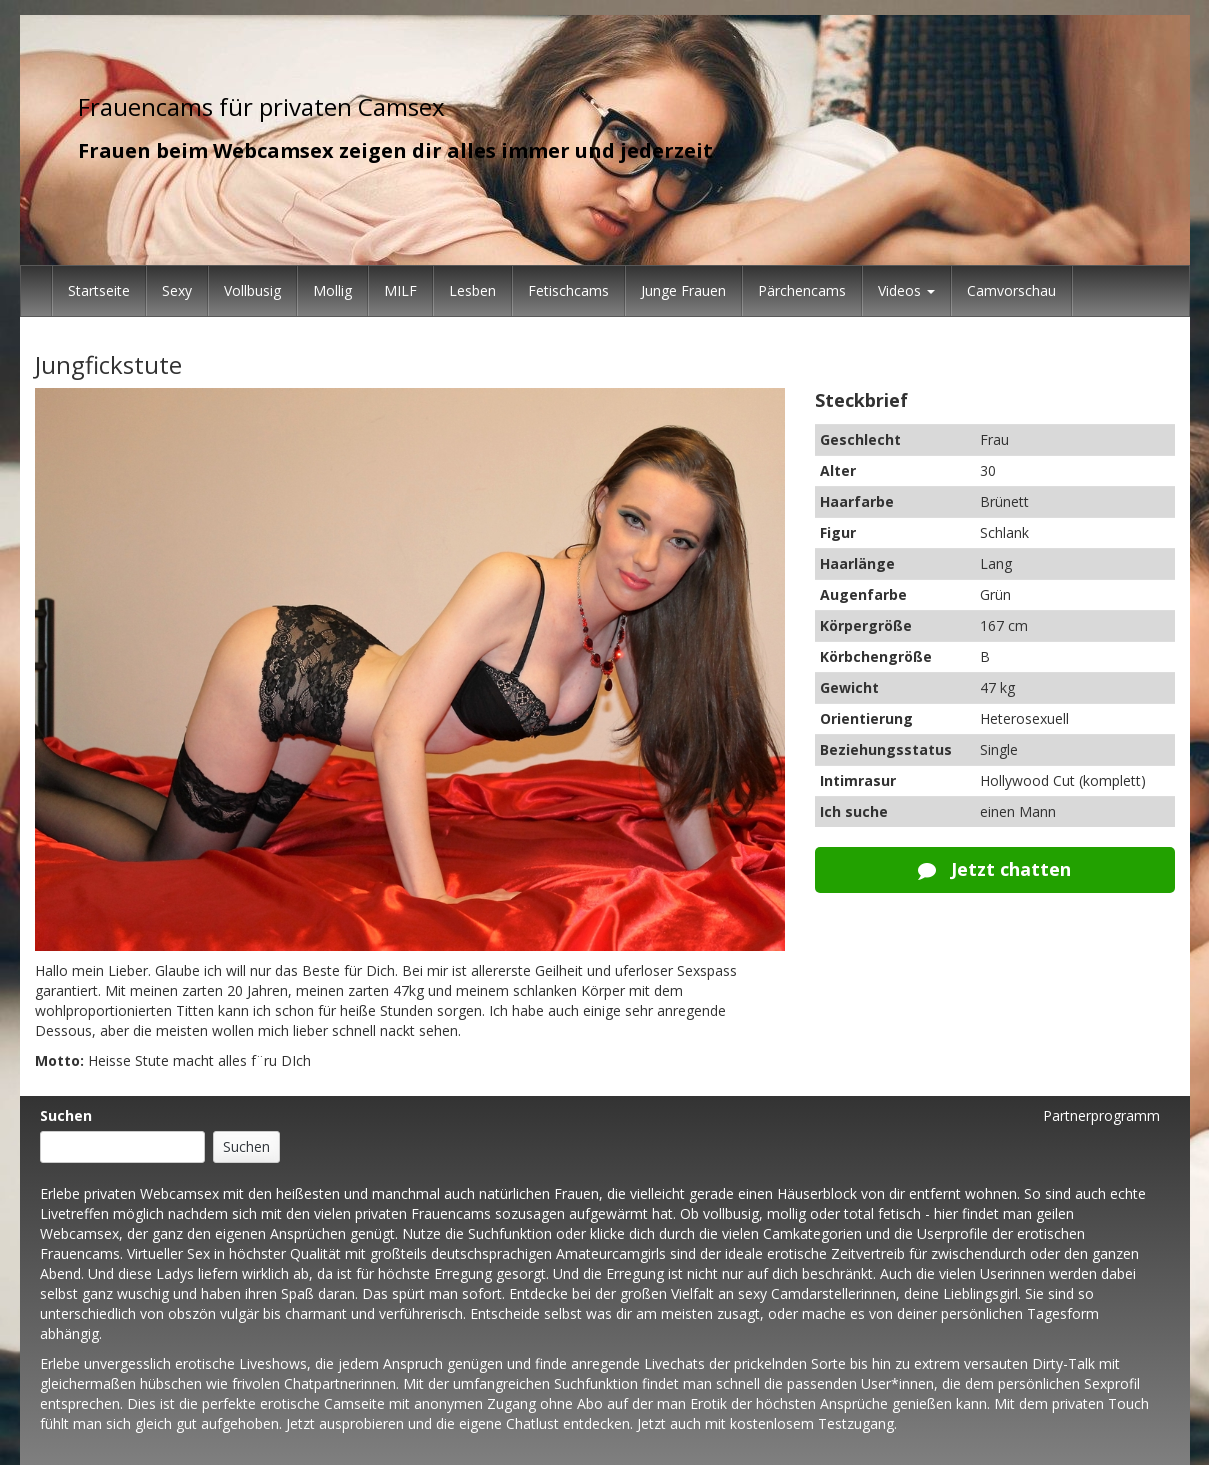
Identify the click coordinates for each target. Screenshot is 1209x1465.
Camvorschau (1011, 290)
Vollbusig (252, 290)
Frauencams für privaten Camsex (261, 106)
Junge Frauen (683, 290)
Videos (906, 290)
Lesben (472, 290)
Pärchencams (802, 290)
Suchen (66, 1115)
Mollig (332, 290)
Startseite (99, 290)
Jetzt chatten (994, 869)
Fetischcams (568, 290)
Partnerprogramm (1101, 1115)
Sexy (177, 290)
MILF (400, 290)
